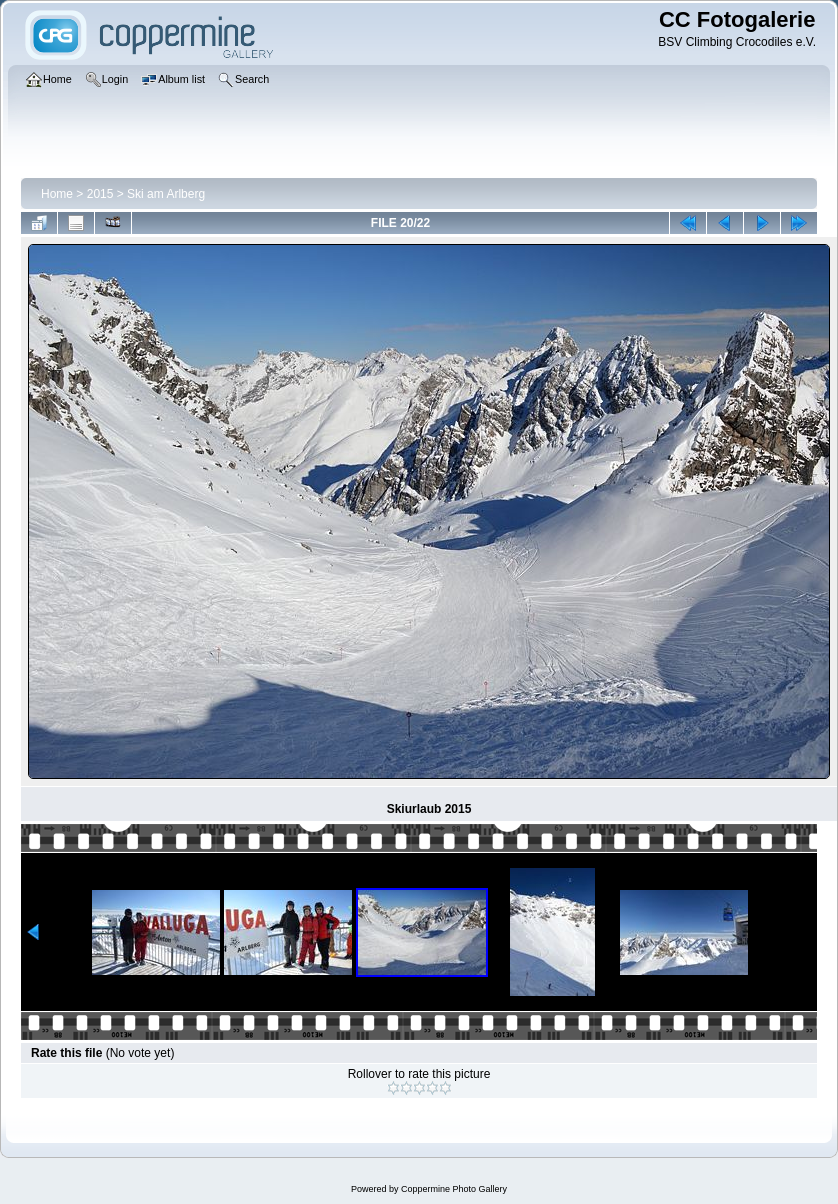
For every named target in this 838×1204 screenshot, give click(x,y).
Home (57, 194)
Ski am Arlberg (166, 194)
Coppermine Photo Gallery (454, 1189)
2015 (100, 194)
